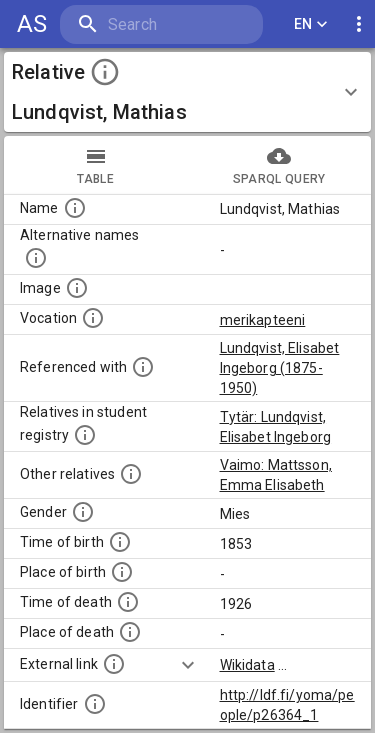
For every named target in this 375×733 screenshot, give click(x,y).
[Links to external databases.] (114, 664)
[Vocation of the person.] (93, 318)
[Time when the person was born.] (120, 542)
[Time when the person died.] (128, 602)
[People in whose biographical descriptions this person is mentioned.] (143, 367)
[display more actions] (359, 24)
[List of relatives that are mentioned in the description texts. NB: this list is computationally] (131, 474)
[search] (161, 24)
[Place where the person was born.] (122, 572)
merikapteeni (263, 320)
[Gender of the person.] (83, 512)
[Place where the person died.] (130, 632)
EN (311, 24)
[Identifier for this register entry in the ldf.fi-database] (95, 704)
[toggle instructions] (105, 72)
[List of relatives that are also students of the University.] (85, 435)
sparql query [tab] (280, 165)
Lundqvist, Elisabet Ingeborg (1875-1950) (280, 368)
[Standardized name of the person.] (75, 208)
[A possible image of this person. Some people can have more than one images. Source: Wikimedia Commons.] (77, 288)
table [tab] (96, 165)
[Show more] (188, 665)
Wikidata (247, 665)
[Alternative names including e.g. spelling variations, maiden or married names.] (36, 258)
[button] (187, 92)
